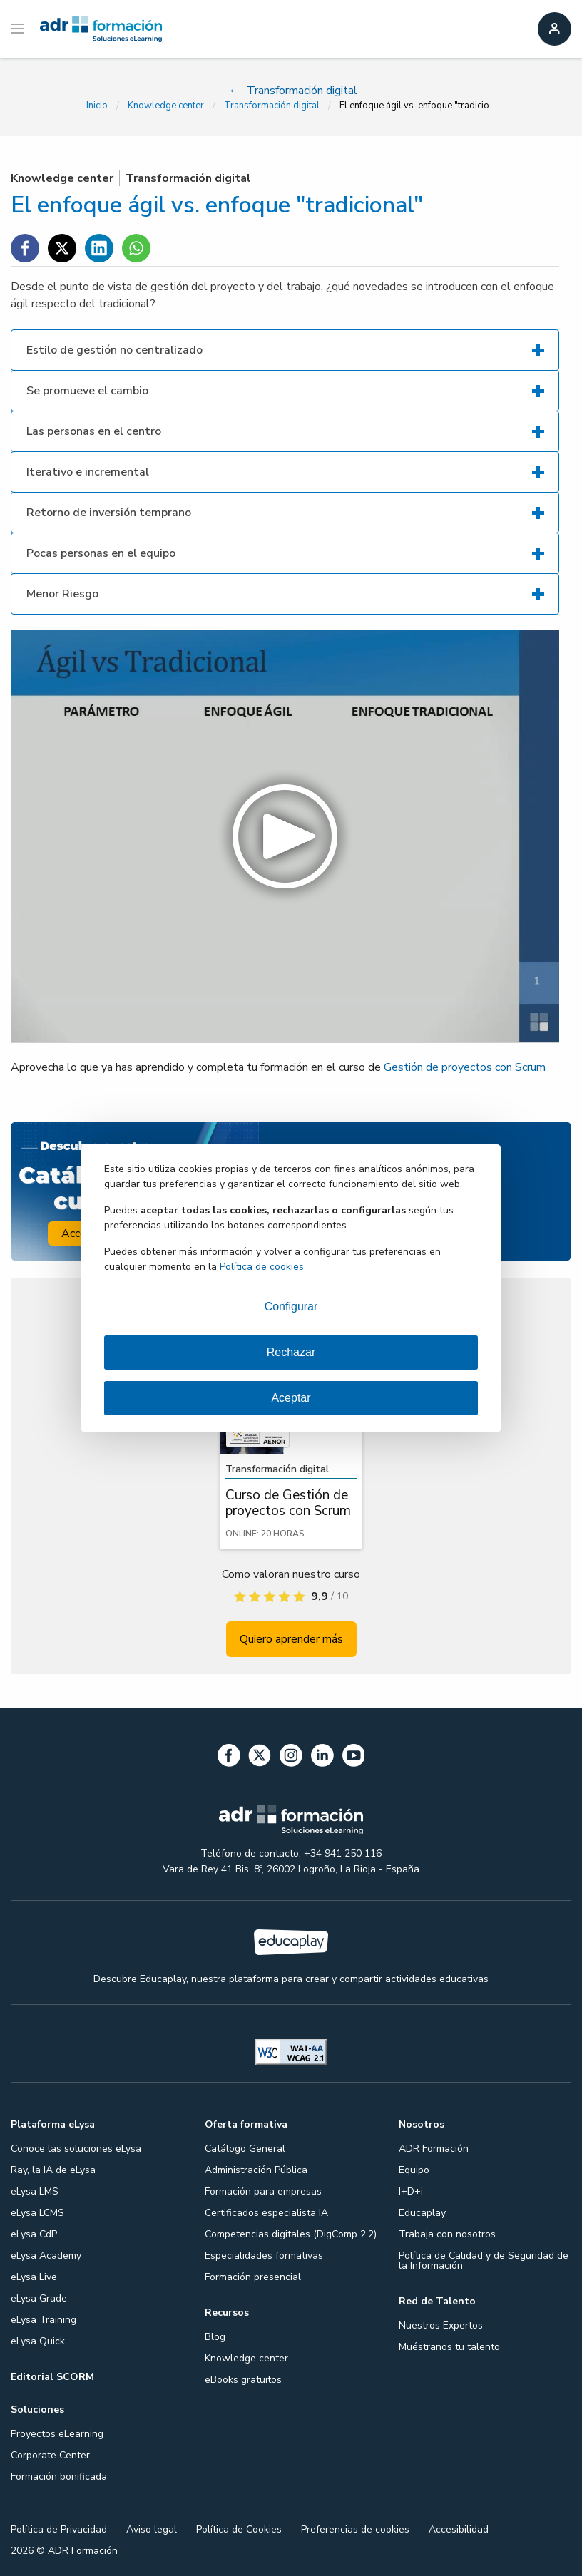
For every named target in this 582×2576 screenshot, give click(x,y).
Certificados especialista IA (266, 2213)
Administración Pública (256, 2170)
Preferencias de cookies (355, 2529)
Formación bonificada (59, 2476)
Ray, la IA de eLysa (53, 2170)
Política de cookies (262, 1266)
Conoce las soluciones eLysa (76, 2148)
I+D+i (411, 2191)
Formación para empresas (263, 2191)
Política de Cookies (239, 2529)
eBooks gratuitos (243, 2379)
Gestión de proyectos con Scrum (465, 1067)
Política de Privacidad (59, 2529)
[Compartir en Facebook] (25, 248)
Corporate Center (50, 2455)
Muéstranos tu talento (449, 2347)
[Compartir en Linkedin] (99, 248)
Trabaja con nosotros (447, 2234)
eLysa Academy (46, 2255)
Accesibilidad (459, 2529)
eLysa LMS (34, 2191)
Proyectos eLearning (57, 2434)
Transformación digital (272, 105)
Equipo (414, 2170)
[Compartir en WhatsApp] (136, 248)
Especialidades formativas (264, 2255)
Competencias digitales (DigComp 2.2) (291, 2234)
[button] (285, 836)
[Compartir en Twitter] (62, 248)
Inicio (97, 105)
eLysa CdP (34, 2234)
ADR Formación (434, 2148)
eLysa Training (43, 2319)
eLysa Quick (38, 2341)
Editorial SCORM (52, 2376)
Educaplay (422, 2213)
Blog (215, 2337)
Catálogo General (245, 2148)
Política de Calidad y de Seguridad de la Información (483, 2260)
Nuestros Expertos (441, 2325)
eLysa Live (34, 2277)
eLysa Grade (39, 2298)
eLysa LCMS (37, 2213)
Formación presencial (253, 2277)
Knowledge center (166, 105)
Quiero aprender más (291, 1639)
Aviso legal (151, 2529)
